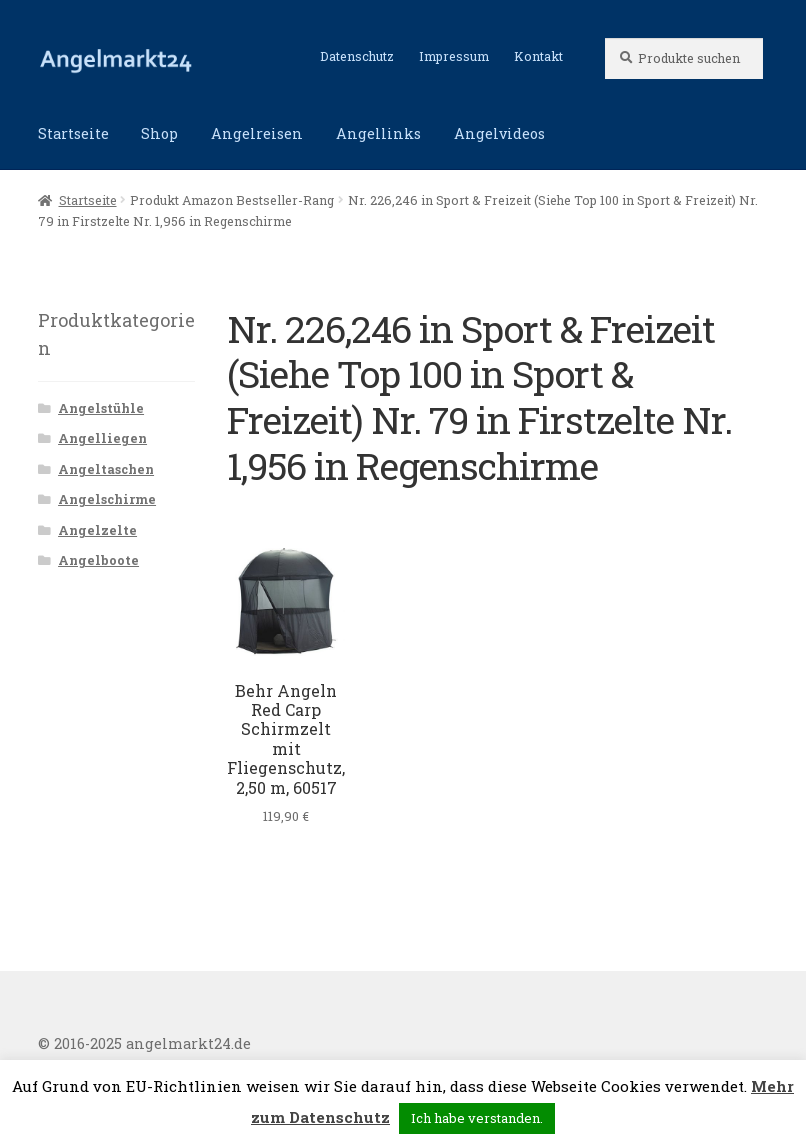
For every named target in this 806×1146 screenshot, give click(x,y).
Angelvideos (499, 133)
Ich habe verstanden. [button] (477, 1118)
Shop (159, 133)
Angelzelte (97, 530)
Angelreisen (257, 133)
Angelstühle (101, 408)
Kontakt (538, 56)
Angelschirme (107, 499)
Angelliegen (102, 438)
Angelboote (98, 560)
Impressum (454, 56)
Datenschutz (357, 56)
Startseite (73, 133)
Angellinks (378, 133)
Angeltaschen (106, 469)
